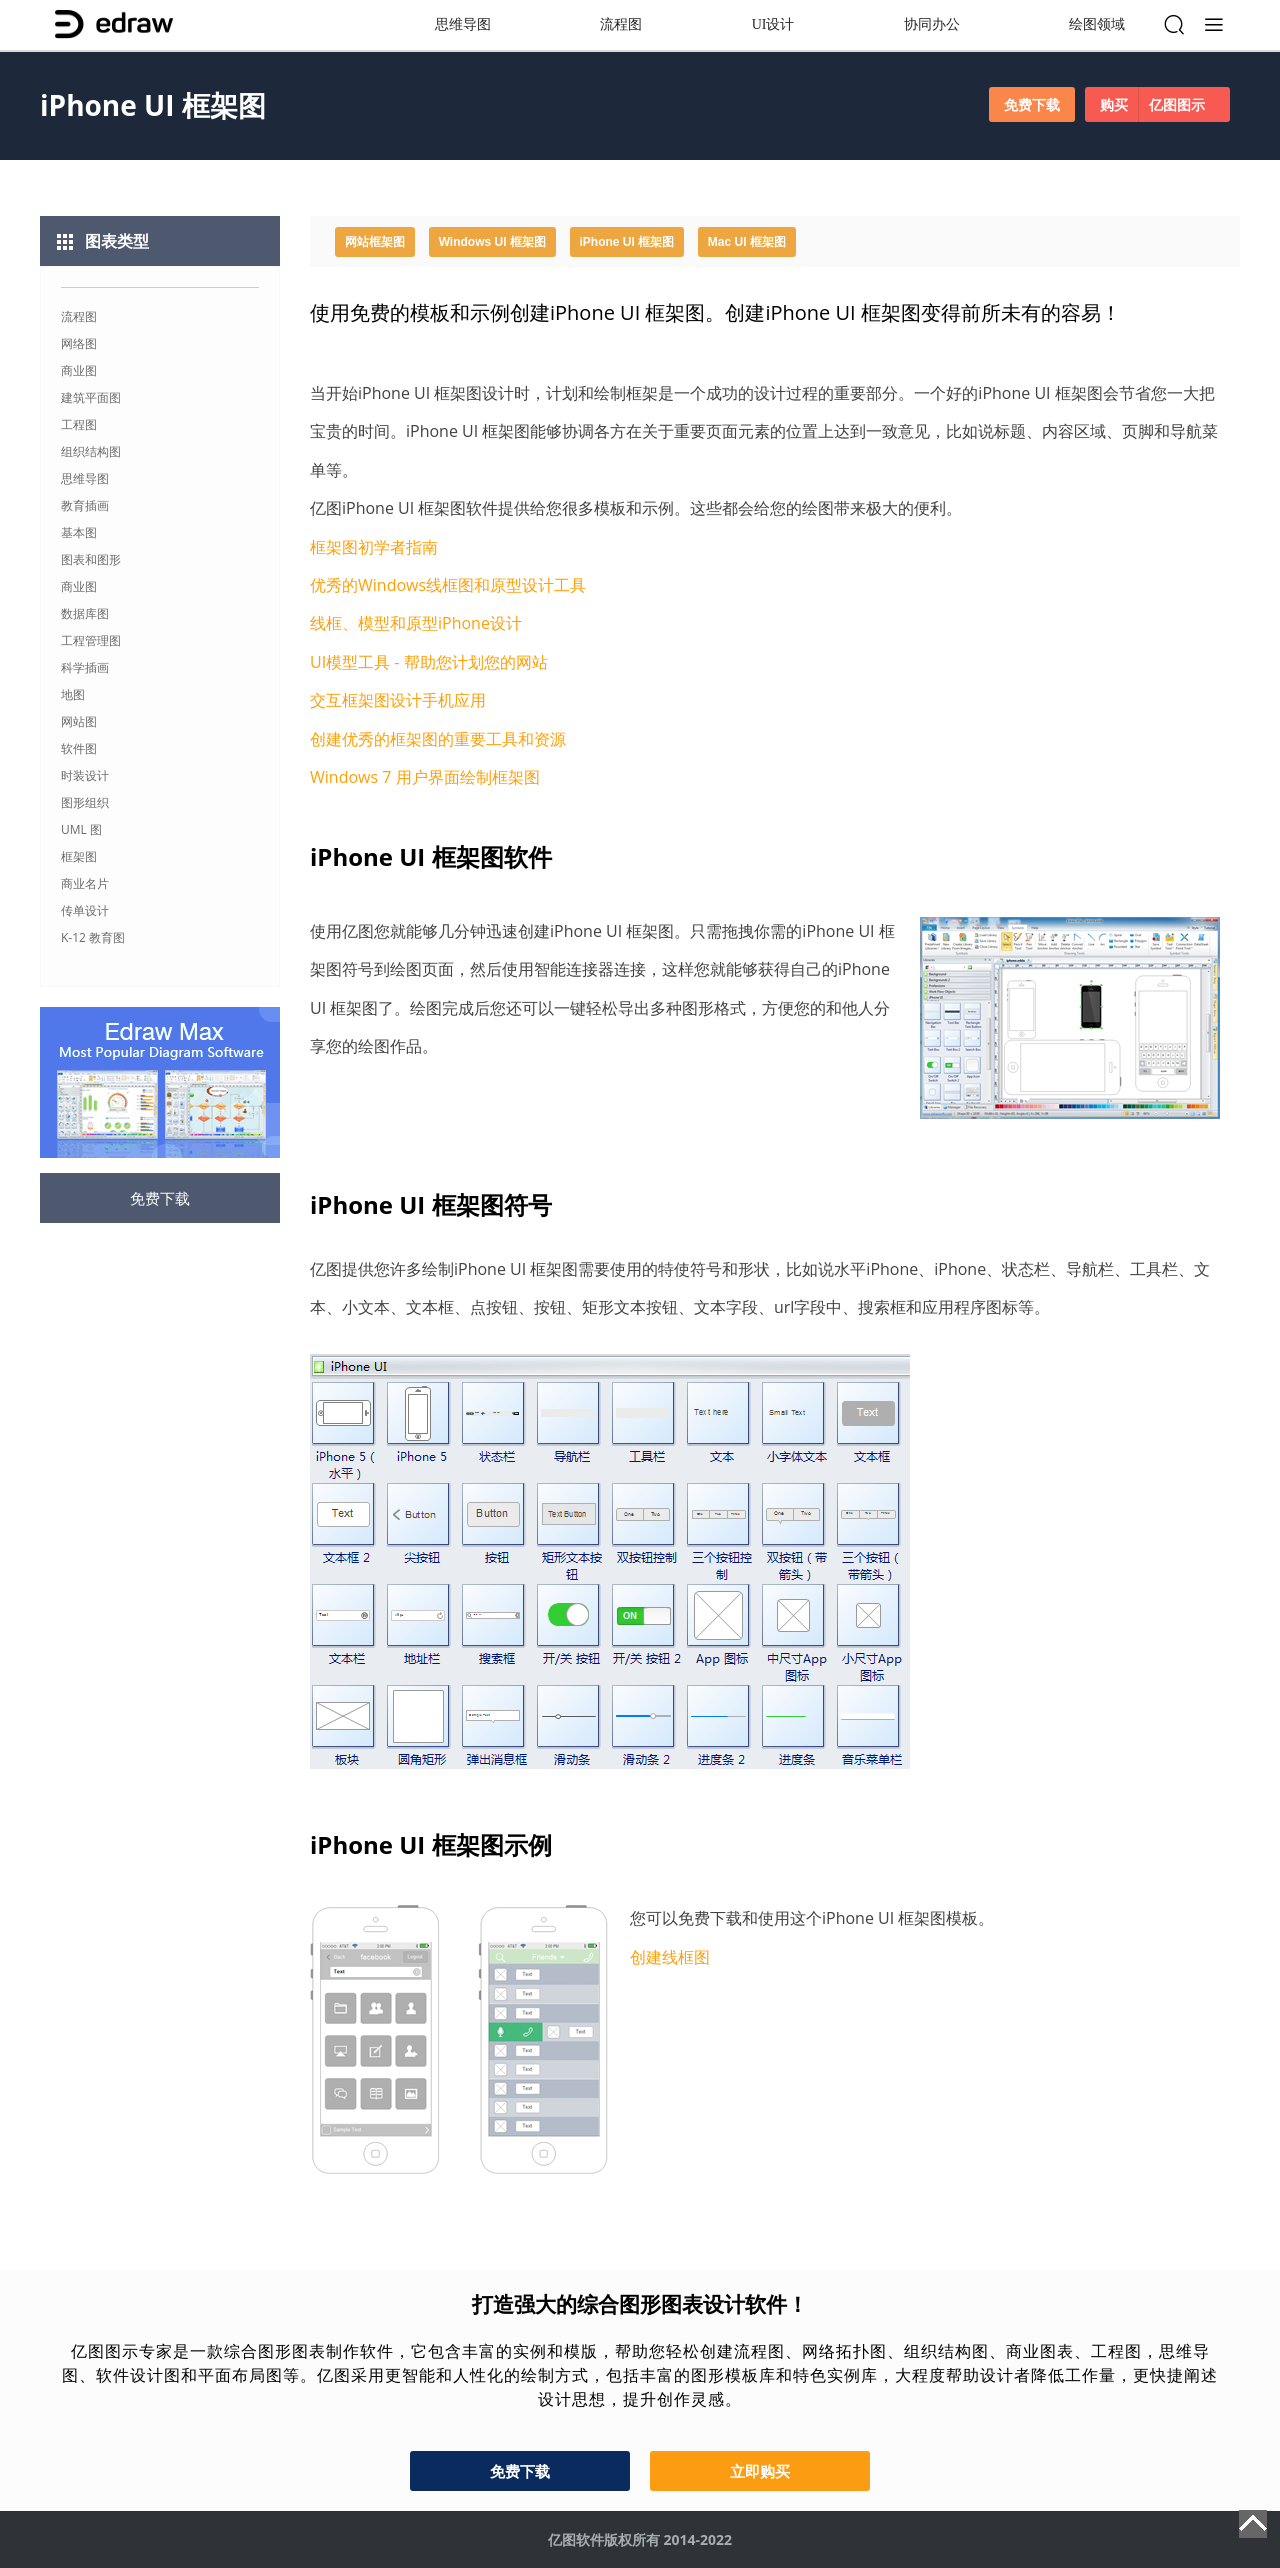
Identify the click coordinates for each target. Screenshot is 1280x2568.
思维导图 (463, 24)
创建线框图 (670, 1957)
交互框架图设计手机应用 (398, 700)
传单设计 (85, 910)
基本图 (79, 532)
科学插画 (85, 667)
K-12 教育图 (93, 937)
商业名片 (85, 883)
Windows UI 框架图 (492, 242)
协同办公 (932, 24)
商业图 (79, 370)
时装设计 (85, 775)
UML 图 (81, 829)
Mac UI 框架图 (747, 242)
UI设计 (773, 24)
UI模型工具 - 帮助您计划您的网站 (429, 662)
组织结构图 (91, 451)
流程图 (621, 24)
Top (1253, 2524)
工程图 (79, 424)
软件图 (79, 748)
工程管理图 (91, 640)
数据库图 (85, 613)
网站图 (79, 721)
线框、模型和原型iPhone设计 (416, 623)
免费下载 (1032, 104)
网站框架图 (375, 242)
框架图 (79, 856)
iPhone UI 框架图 (627, 242)
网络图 (79, 343)
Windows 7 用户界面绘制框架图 (425, 777)
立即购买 (760, 2471)
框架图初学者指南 (374, 547)
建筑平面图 (91, 397)
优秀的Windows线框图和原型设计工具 (448, 585)
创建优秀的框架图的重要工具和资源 (438, 739)
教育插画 (85, 505)
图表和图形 (91, 559)
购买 (1157, 104)
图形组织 (85, 802)
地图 (73, 694)
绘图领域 (1097, 24)
